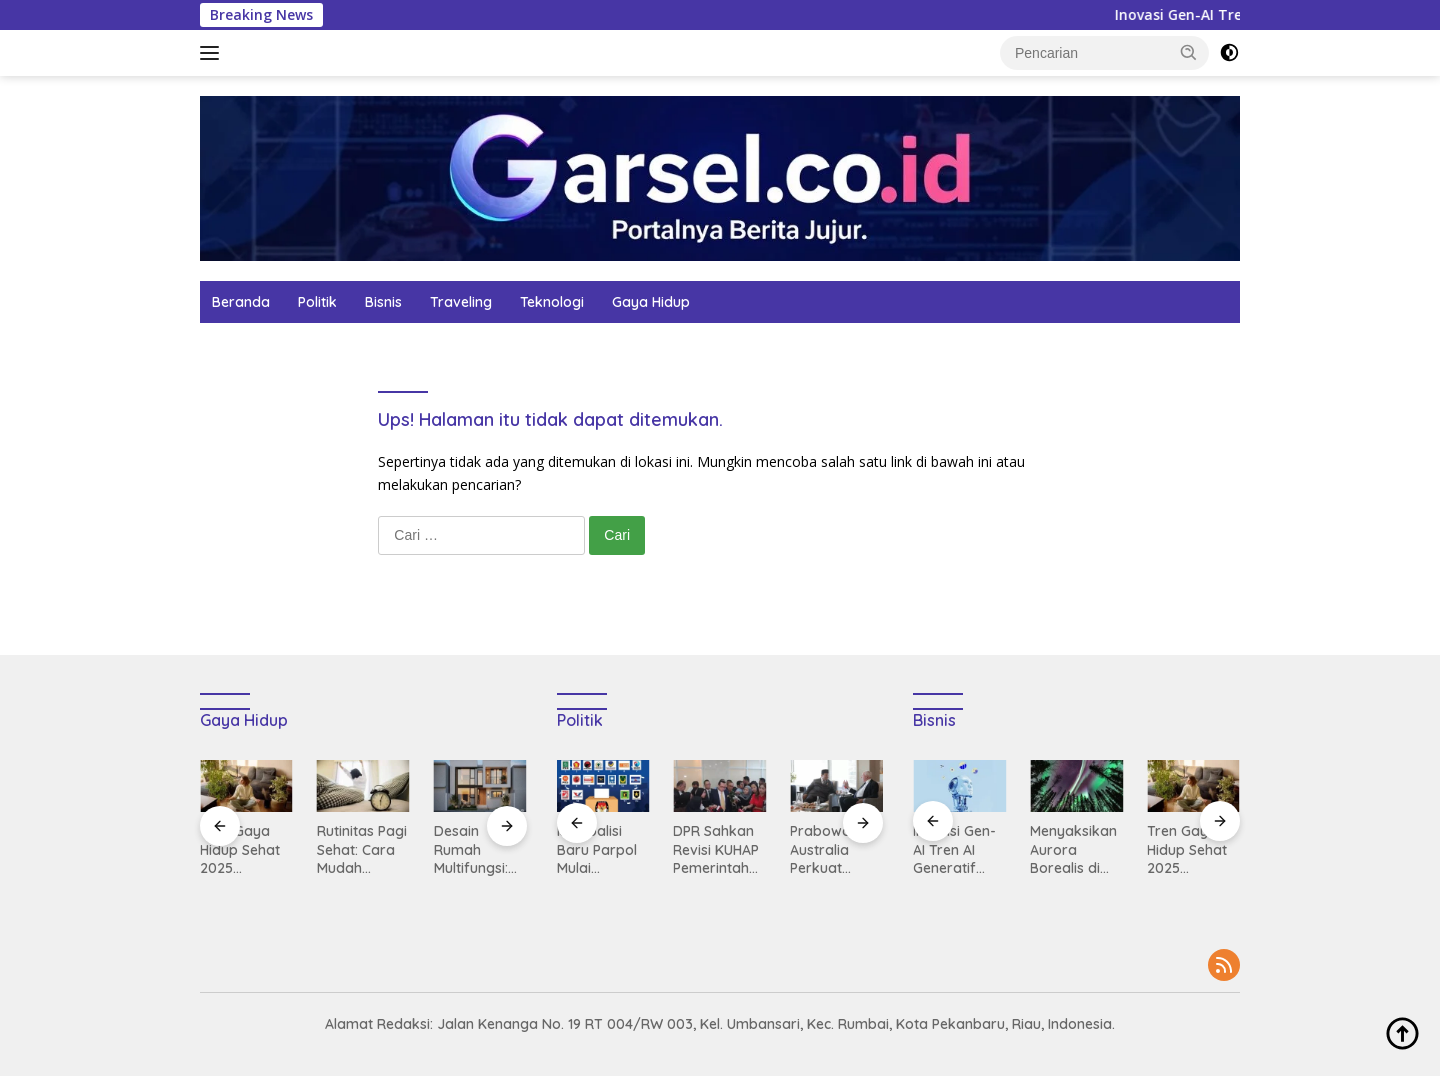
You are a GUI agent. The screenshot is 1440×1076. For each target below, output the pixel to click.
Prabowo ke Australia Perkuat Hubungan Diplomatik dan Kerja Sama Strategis (830, 849)
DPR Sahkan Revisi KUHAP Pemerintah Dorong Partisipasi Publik (716, 849)
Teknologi (552, 302)
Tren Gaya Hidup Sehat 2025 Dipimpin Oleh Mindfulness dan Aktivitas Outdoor (246, 849)
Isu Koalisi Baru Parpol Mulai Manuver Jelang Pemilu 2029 (603, 849)
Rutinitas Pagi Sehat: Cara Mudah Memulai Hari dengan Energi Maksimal (362, 849)
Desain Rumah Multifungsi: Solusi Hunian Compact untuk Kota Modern (477, 849)
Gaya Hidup (651, 302)
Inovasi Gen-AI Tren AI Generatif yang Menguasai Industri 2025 (956, 849)
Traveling (461, 302)
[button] (1189, 52)
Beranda (241, 302)
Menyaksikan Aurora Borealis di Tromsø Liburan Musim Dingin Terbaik (1073, 849)
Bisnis (383, 302)
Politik (317, 302)
